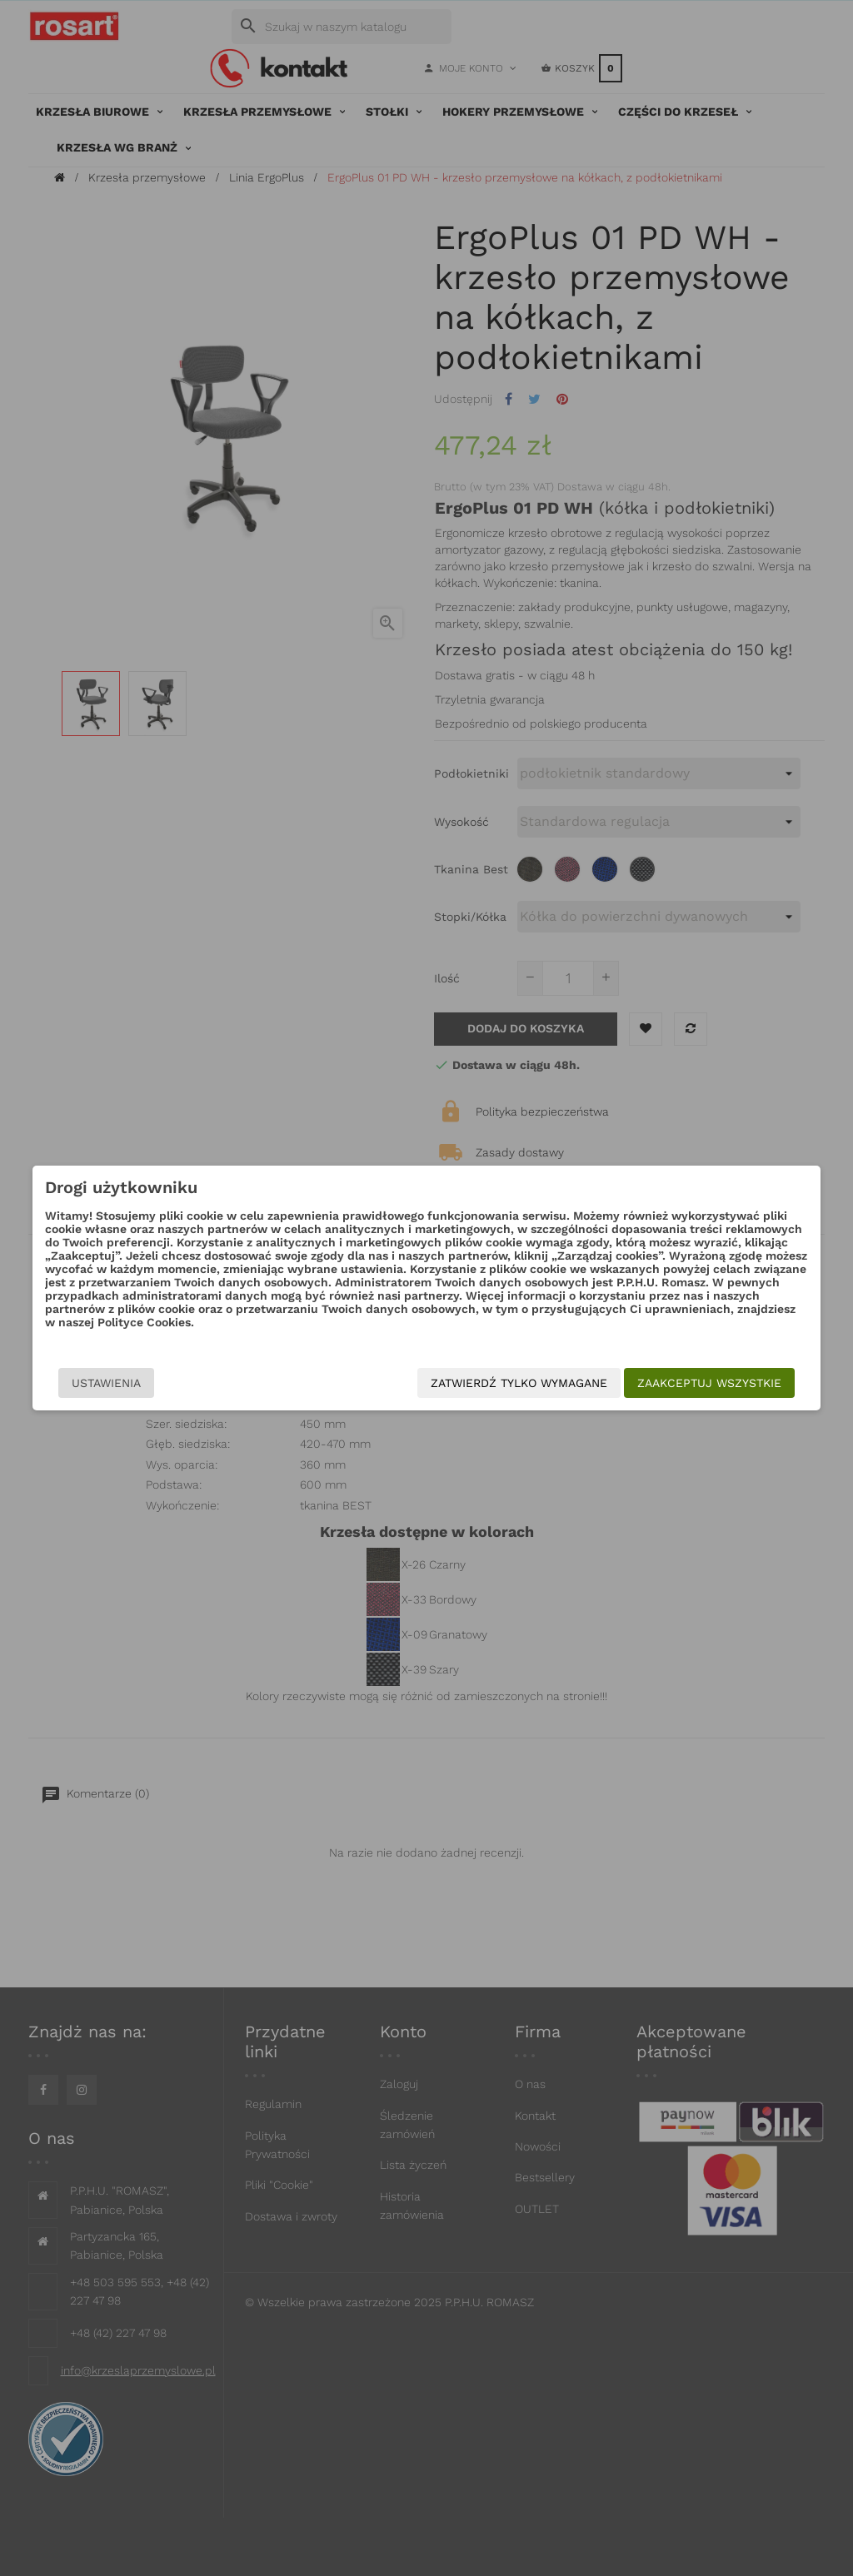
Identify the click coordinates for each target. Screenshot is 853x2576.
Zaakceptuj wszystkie (722, 1383)
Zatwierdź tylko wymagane (531, 1383)
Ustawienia (93, 1383)
